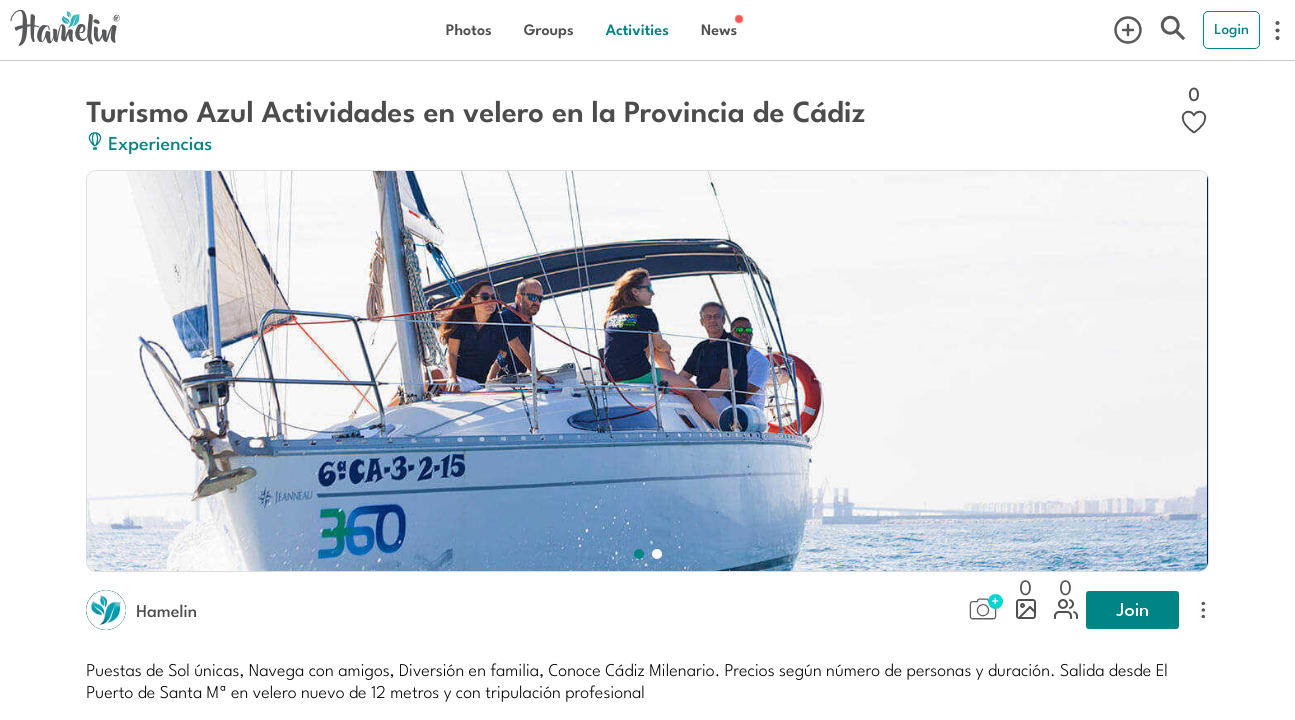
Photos (469, 29)
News (719, 29)
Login (1231, 29)
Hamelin (166, 610)
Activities (637, 29)
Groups (549, 29)
